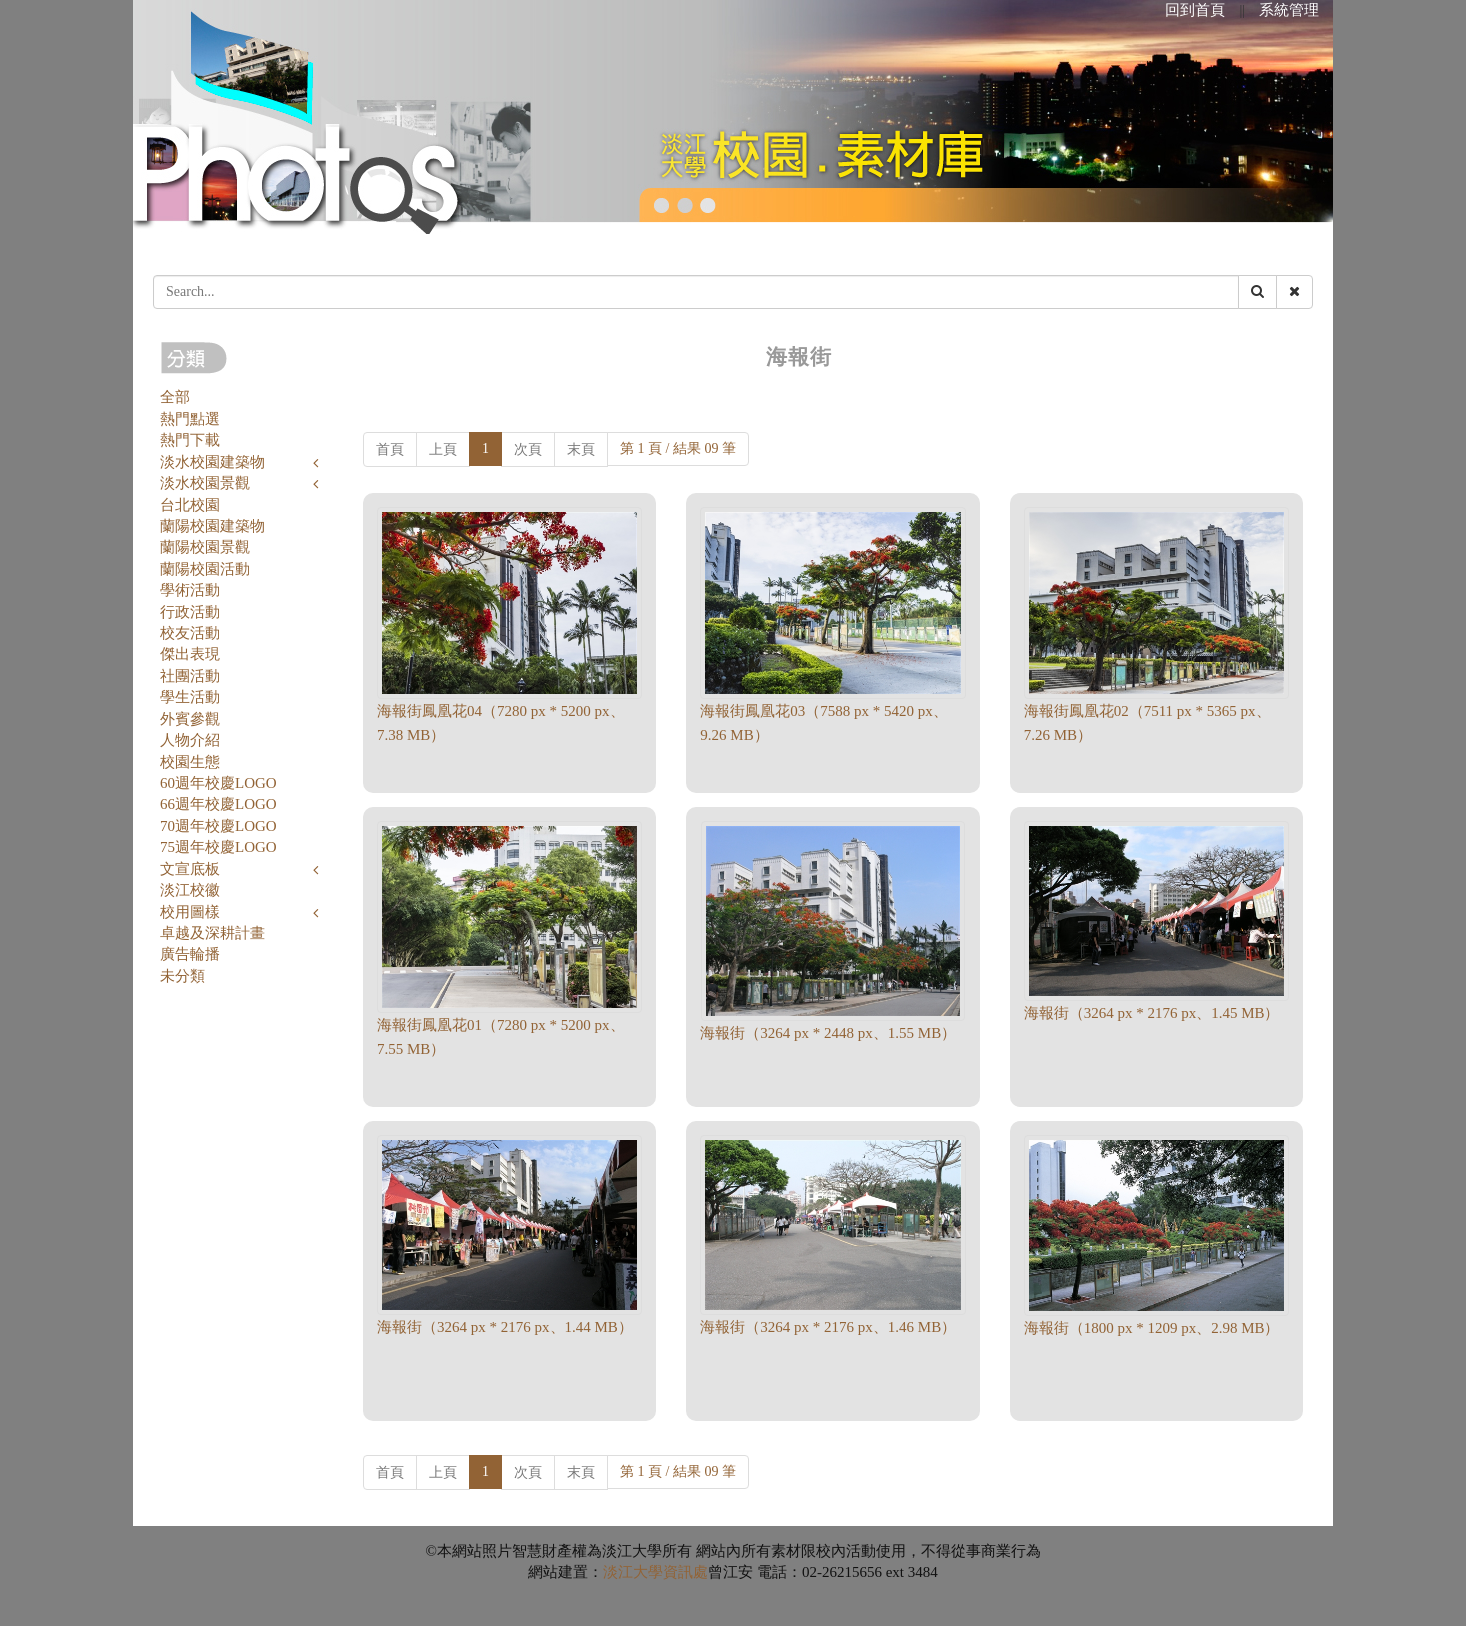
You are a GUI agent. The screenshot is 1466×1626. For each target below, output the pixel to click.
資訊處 (685, 1572)
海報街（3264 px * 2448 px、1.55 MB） (828, 1033)
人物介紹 (190, 740)
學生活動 (190, 697)
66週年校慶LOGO (218, 804)
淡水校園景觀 (205, 483)
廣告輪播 (190, 954)
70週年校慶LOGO (218, 826)
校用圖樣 (190, 912)
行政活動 (190, 612)
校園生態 (190, 762)
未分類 (182, 976)
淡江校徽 (190, 890)
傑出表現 (190, 654)
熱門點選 (190, 419)
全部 (175, 397)
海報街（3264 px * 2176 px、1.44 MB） (505, 1327)
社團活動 (190, 676)
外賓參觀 (190, 719)
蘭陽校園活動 (205, 569)
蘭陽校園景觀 (205, 547)
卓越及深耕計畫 (212, 933)
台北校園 (190, 505)
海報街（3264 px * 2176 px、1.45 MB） (1152, 1013)
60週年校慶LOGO (218, 783)
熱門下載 (190, 440)
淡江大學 (633, 1572)
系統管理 (1289, 10)
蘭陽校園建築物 (212, 526)
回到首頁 (1195, 10)
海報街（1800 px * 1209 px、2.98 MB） (1152, 1328)
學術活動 (190, 590)
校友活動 (190, 633)
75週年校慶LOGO (218, 847)
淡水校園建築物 (212, 462)
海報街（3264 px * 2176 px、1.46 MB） (828, 1327)
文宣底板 (190, 869)
